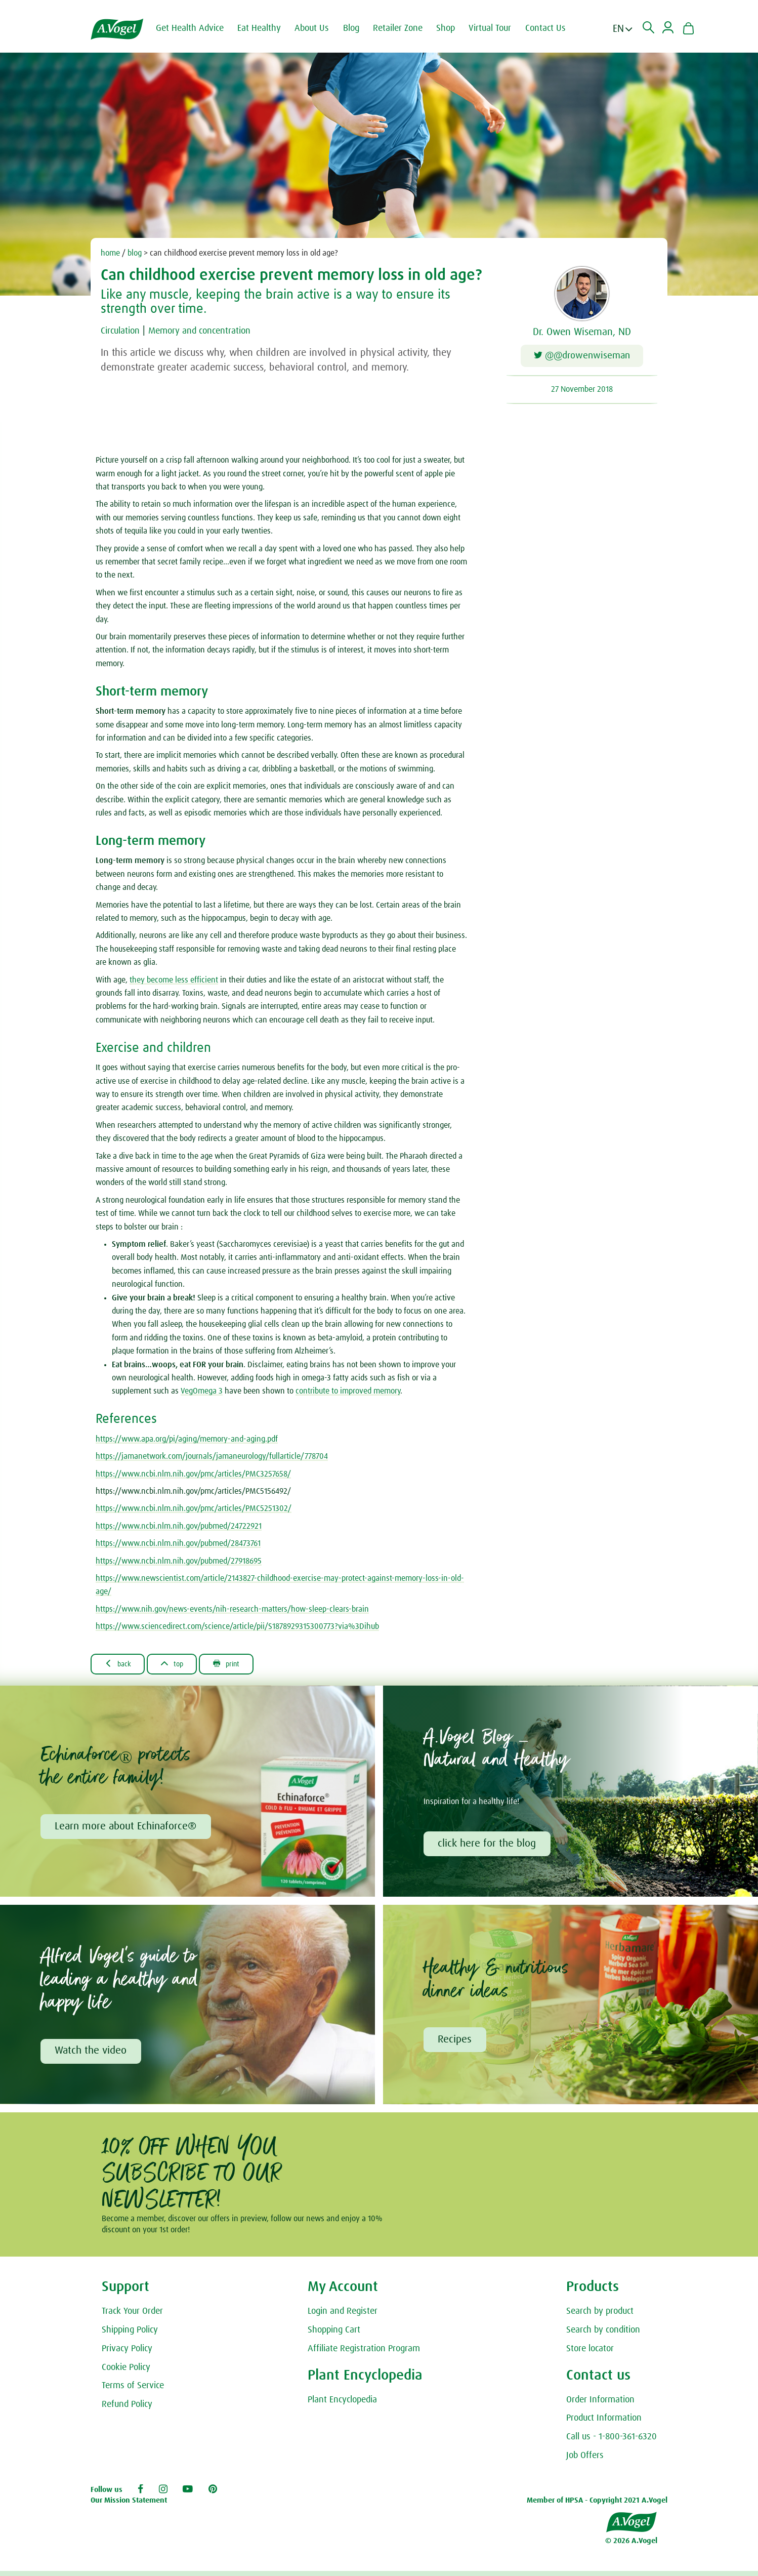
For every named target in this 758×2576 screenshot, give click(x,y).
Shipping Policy (130, 2335)
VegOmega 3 (202, 1393)
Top (180, 1666)
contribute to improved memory (348, 1393)
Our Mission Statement (129, 2506)
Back (121, 1666)
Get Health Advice (196, 28)
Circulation (123, 330)
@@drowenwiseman (582, 357)
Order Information (600, 2404)
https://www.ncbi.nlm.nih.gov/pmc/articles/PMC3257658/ (193, 1476)
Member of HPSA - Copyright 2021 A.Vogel (597, 2506)
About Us (318, 28)
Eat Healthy (265, 28)
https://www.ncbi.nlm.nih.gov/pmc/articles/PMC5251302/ (193, 1511)
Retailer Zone (404, 28)
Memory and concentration (211, 330)
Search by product (600, 2316)
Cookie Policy (126, 2372)
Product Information (604, 2423)
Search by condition (603, 2335)
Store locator (590, 2353)
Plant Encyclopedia (342, 2404)
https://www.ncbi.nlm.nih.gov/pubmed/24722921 (179, 1528)
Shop (452, 28)
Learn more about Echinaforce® (126, 1829)
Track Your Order (132, 2316)
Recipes (456, 2044)
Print (240, 1666)
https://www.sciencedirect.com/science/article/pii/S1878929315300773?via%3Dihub (237, 1628)
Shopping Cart (334, 2335)
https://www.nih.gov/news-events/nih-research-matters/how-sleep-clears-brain (232, 1611)
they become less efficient (174, 982)
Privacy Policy (127, 2353)
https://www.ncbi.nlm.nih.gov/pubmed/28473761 (178, 1545)
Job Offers (585, 2460)
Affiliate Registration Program (364, 2353)
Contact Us (552, 28)
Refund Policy (127, 2410)
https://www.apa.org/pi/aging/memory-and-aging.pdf (187, 1441)
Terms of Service (133, 2391)
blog (135, 253)
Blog (358, 28)
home (110, 253)
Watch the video (92, 2055)
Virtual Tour (496, 28)
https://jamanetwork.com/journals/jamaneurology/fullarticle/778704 (212, 1458)
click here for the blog (488, 1847)
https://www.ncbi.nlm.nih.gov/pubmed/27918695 (179, 1563)
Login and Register (342, 2316)
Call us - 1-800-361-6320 (611, 2442)
